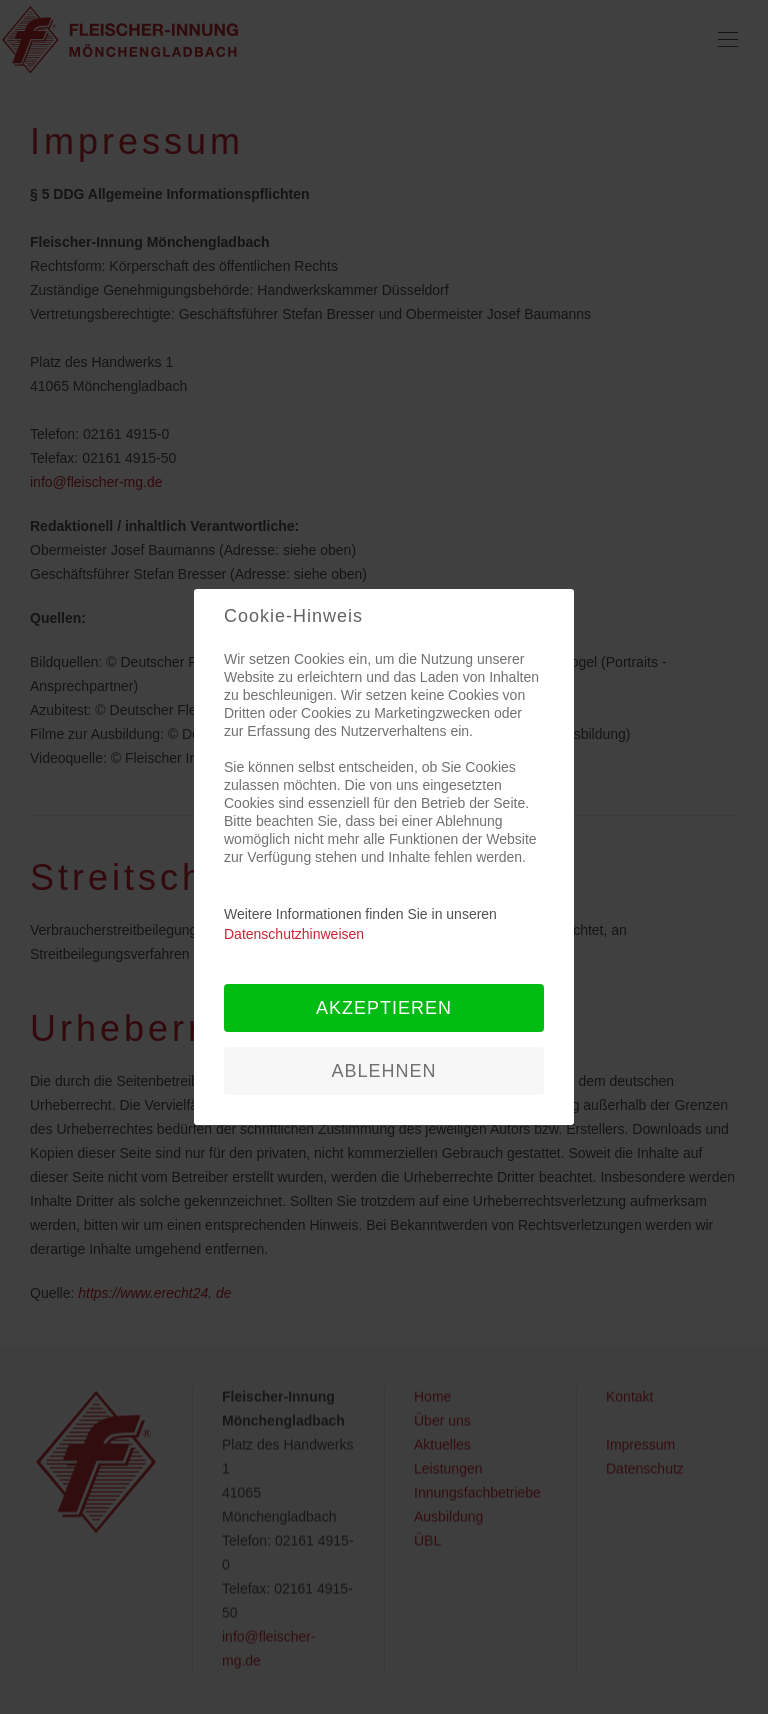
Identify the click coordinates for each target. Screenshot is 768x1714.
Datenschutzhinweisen (294, 934)
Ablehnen (383, 1071)
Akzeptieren (384, 1008)
